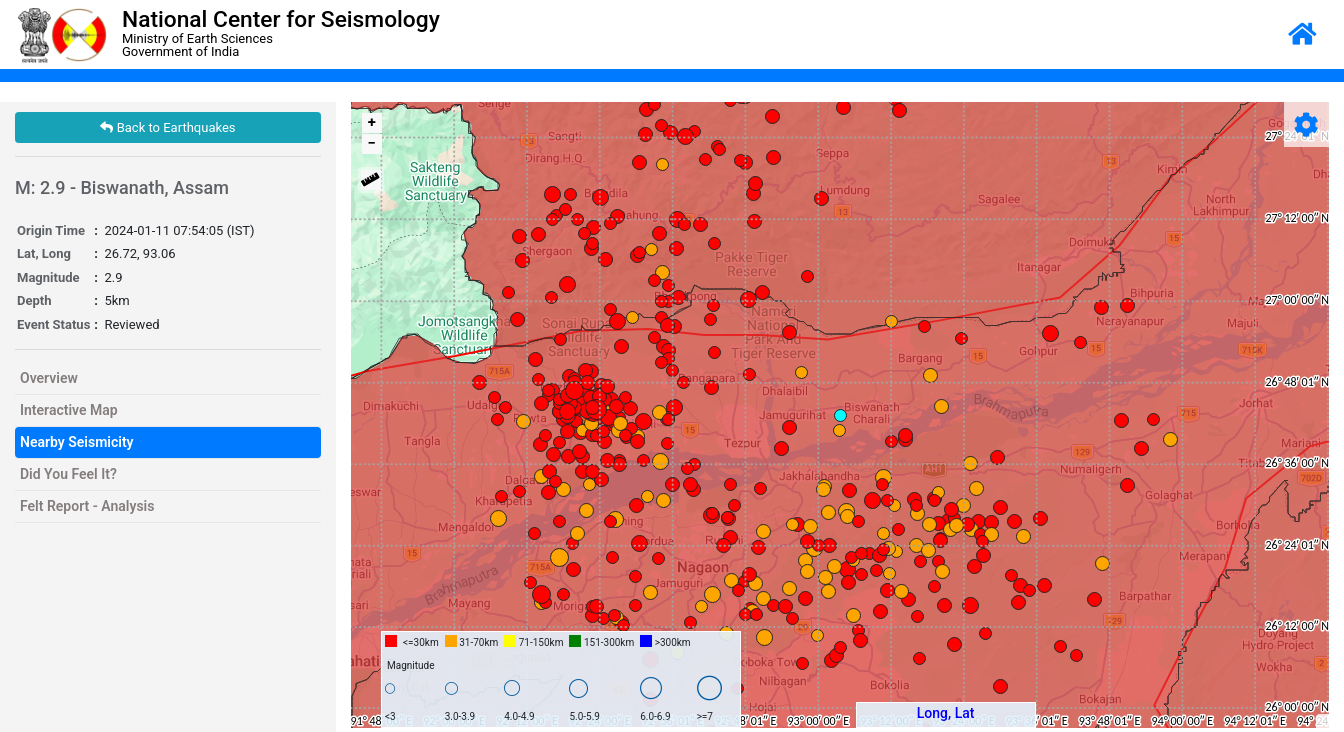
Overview (49, 378)
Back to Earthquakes (167, 127)
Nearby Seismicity (77, 442)
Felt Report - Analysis (87, 506)
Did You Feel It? (68, 474)
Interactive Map (69, 410)
